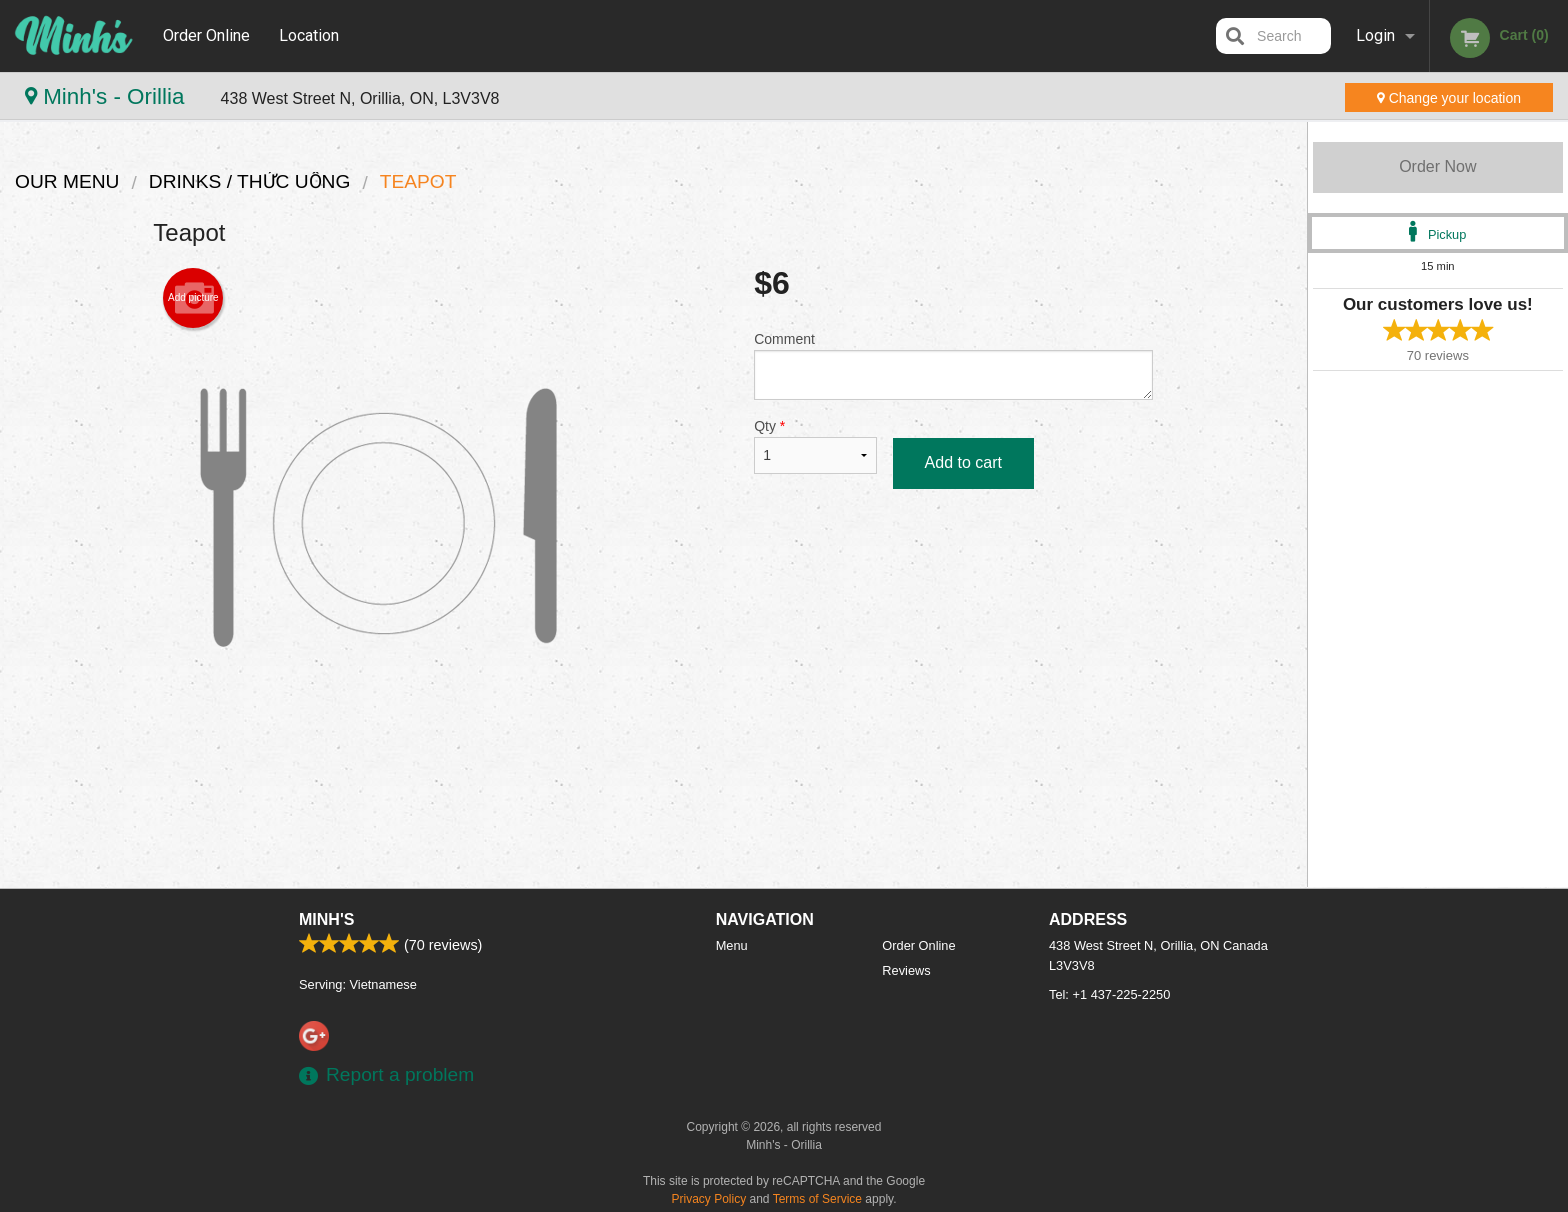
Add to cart (963, 462)
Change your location (1449, 98)
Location (309, 35)
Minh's (326, 919)
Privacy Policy (709, 1199)
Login (1375, 35)
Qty (815, 446)
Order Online (206, 35)
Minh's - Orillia (108, 96)
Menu (732, 945)
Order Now (1437, 166)
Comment (953, 365)
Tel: (1109, 994)
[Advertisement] (653, 807)
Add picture (193, 298)
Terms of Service (817, 1199)
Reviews (906, 970)
